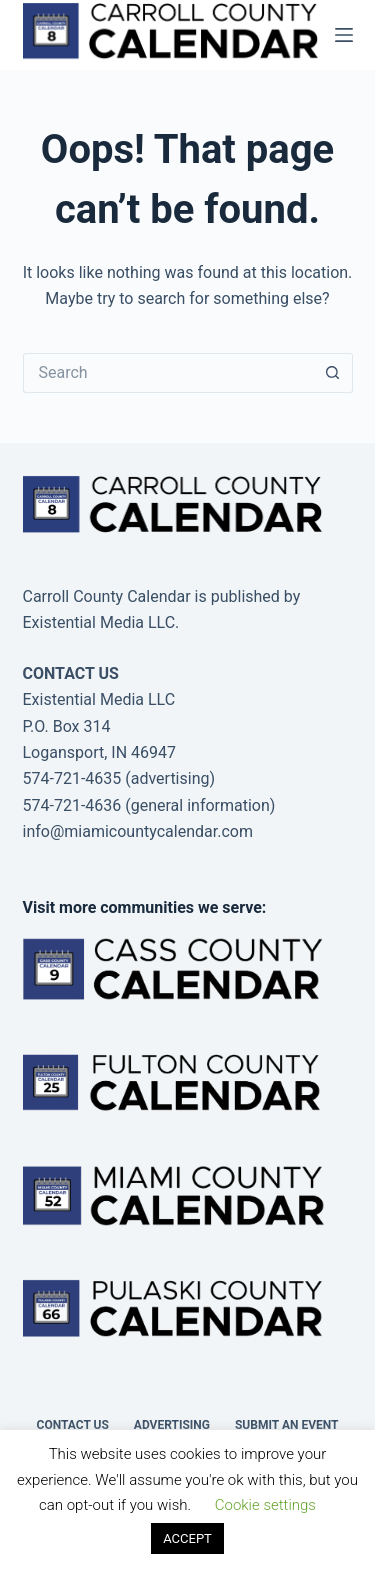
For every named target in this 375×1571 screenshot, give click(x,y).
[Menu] (344, 35)
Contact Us (73, 1425)
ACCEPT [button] (187, 1538)
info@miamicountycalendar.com (138, 831)
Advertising (172, 1425)
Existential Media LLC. (101, 622)
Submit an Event (287, 1425)
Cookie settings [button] (265, 1505)
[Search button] (333, 373)
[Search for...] (168, 373)
